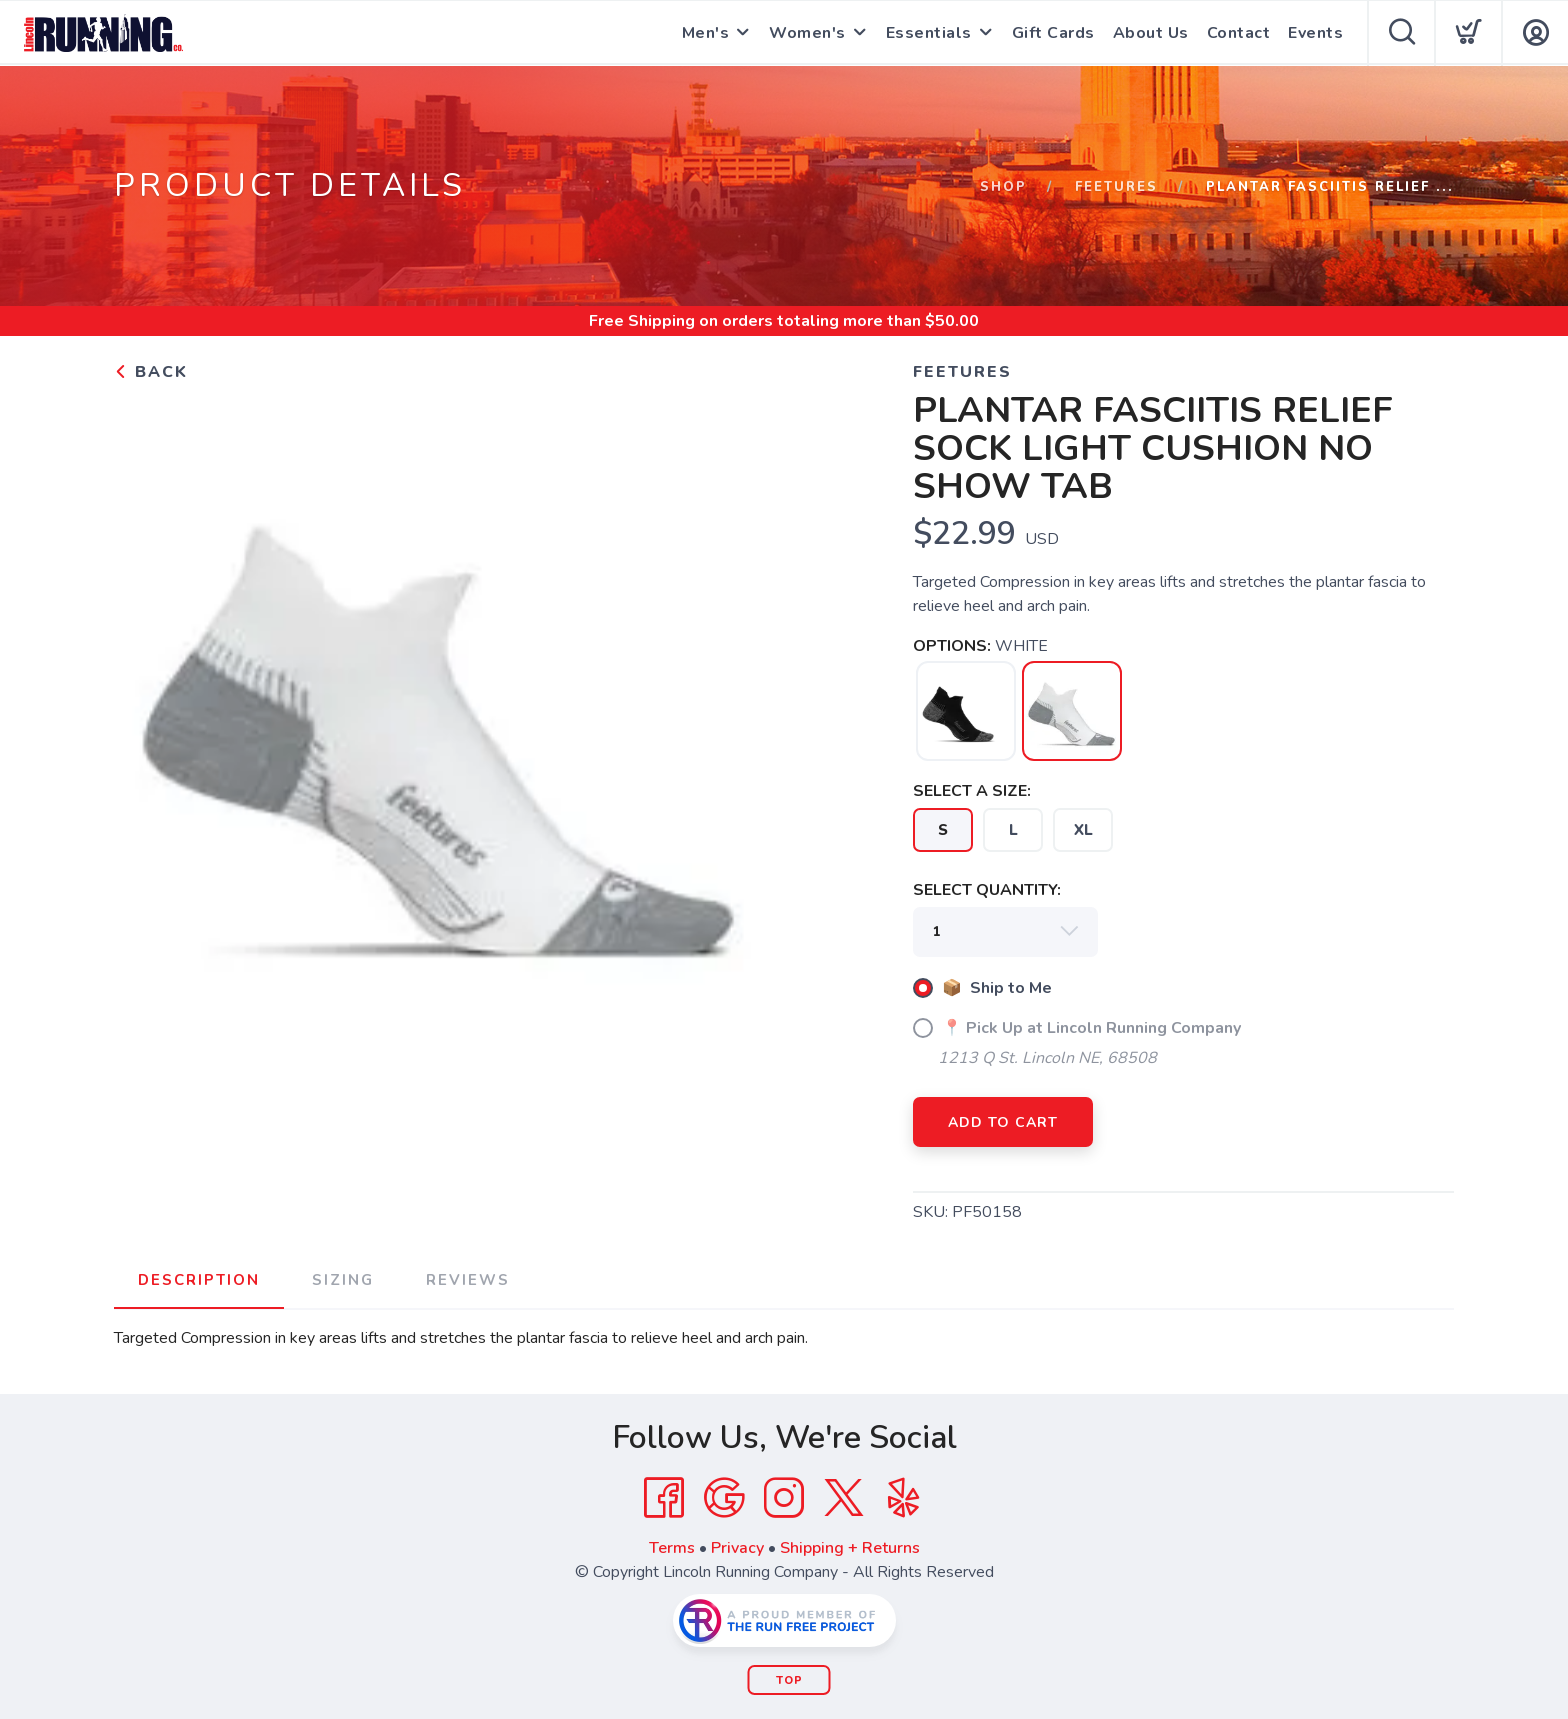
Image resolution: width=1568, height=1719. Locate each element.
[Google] (724, 1498)
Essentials (929, 33)
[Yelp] (904, 1498)
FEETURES (1116, 187)
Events (1315, 33)
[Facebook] (664, 1498)
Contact (1239, 33)
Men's (706, 33)
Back (151, 372)
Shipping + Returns (850, 1548)
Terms (672, 1548)
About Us (1151, 33)
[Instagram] (784, 1498)
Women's (807, 33)
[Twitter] (844, 1498)
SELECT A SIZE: (972, 791)
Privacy (737, 1548)
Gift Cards (1053, 33)
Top (789, 1680)
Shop (1003, 187)
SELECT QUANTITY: (987, 890)
